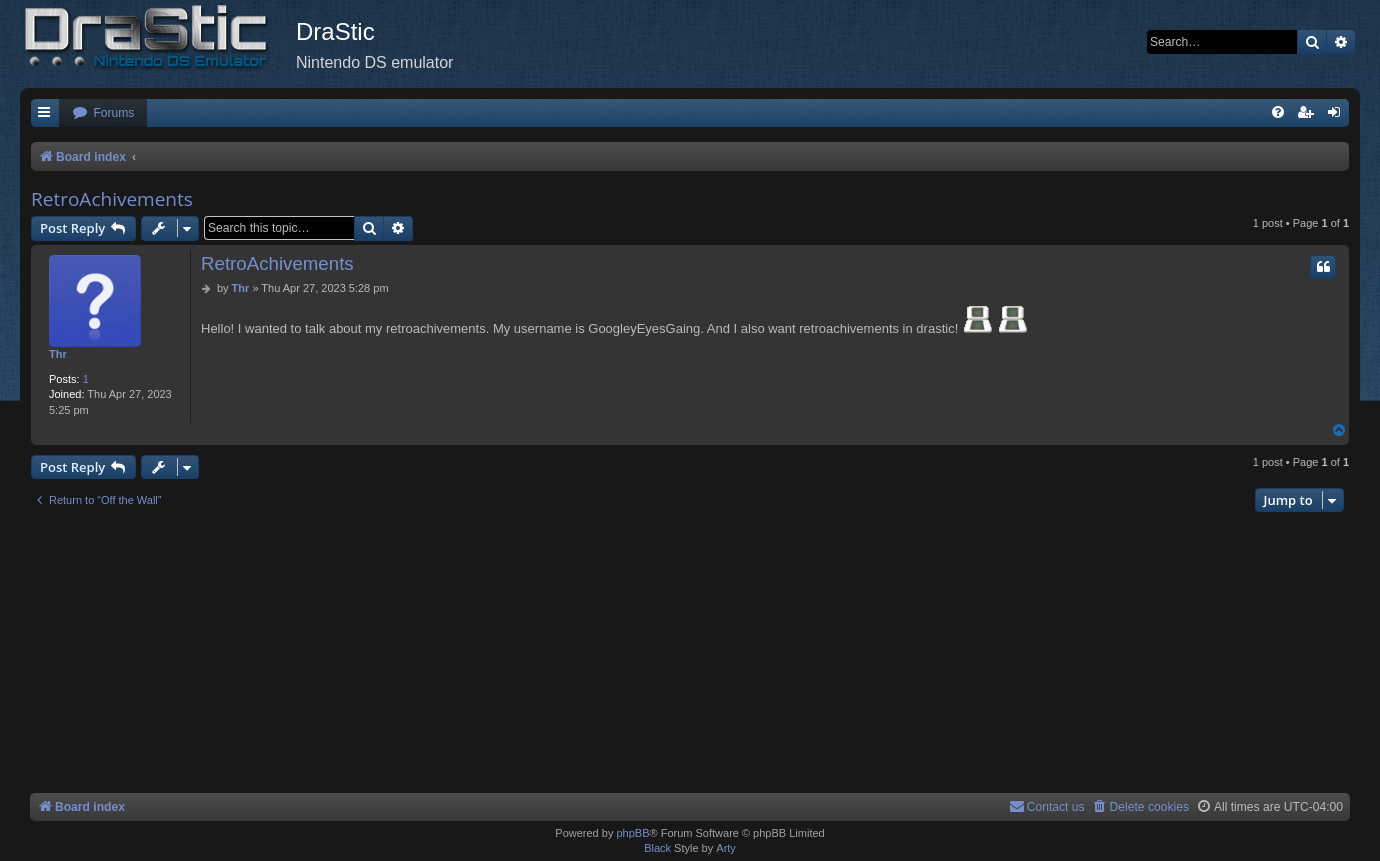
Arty (726, 848)
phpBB (632, 833)
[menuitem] (103, 113)
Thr (58, 354)
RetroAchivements (112, 199)
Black (657, 848)
